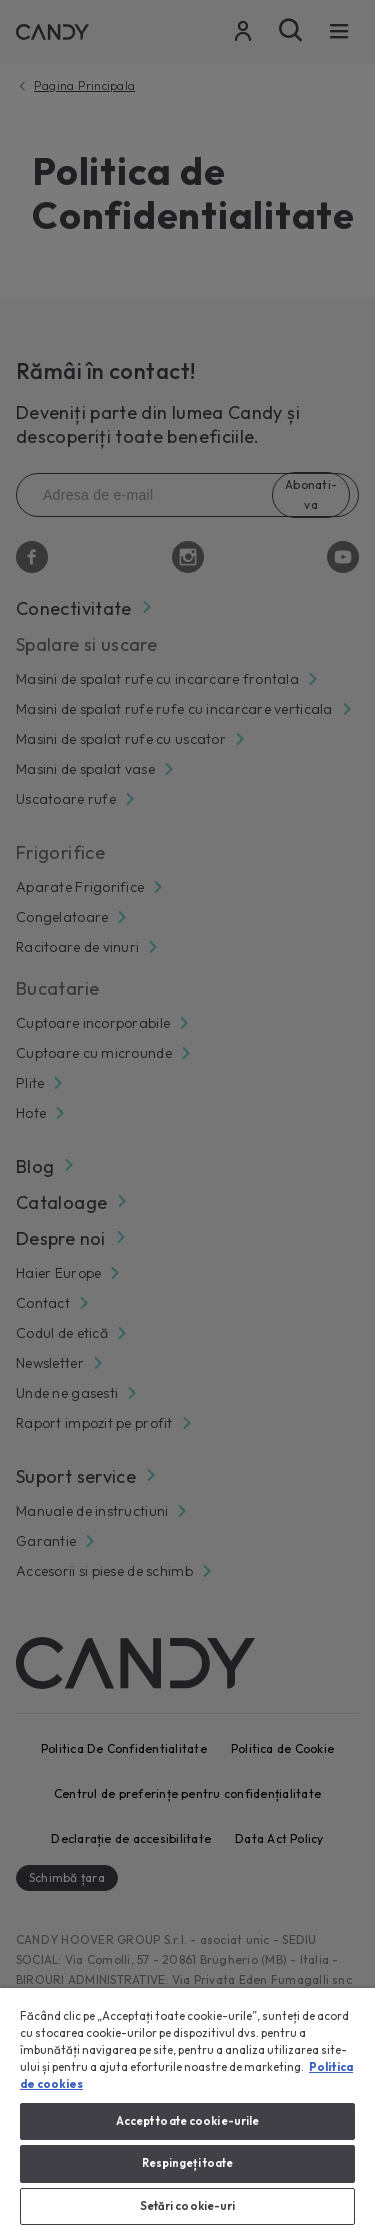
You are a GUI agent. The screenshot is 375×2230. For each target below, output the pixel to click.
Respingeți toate (188, 2163)
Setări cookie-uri (188, 2206)
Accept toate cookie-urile (188, 2121)
